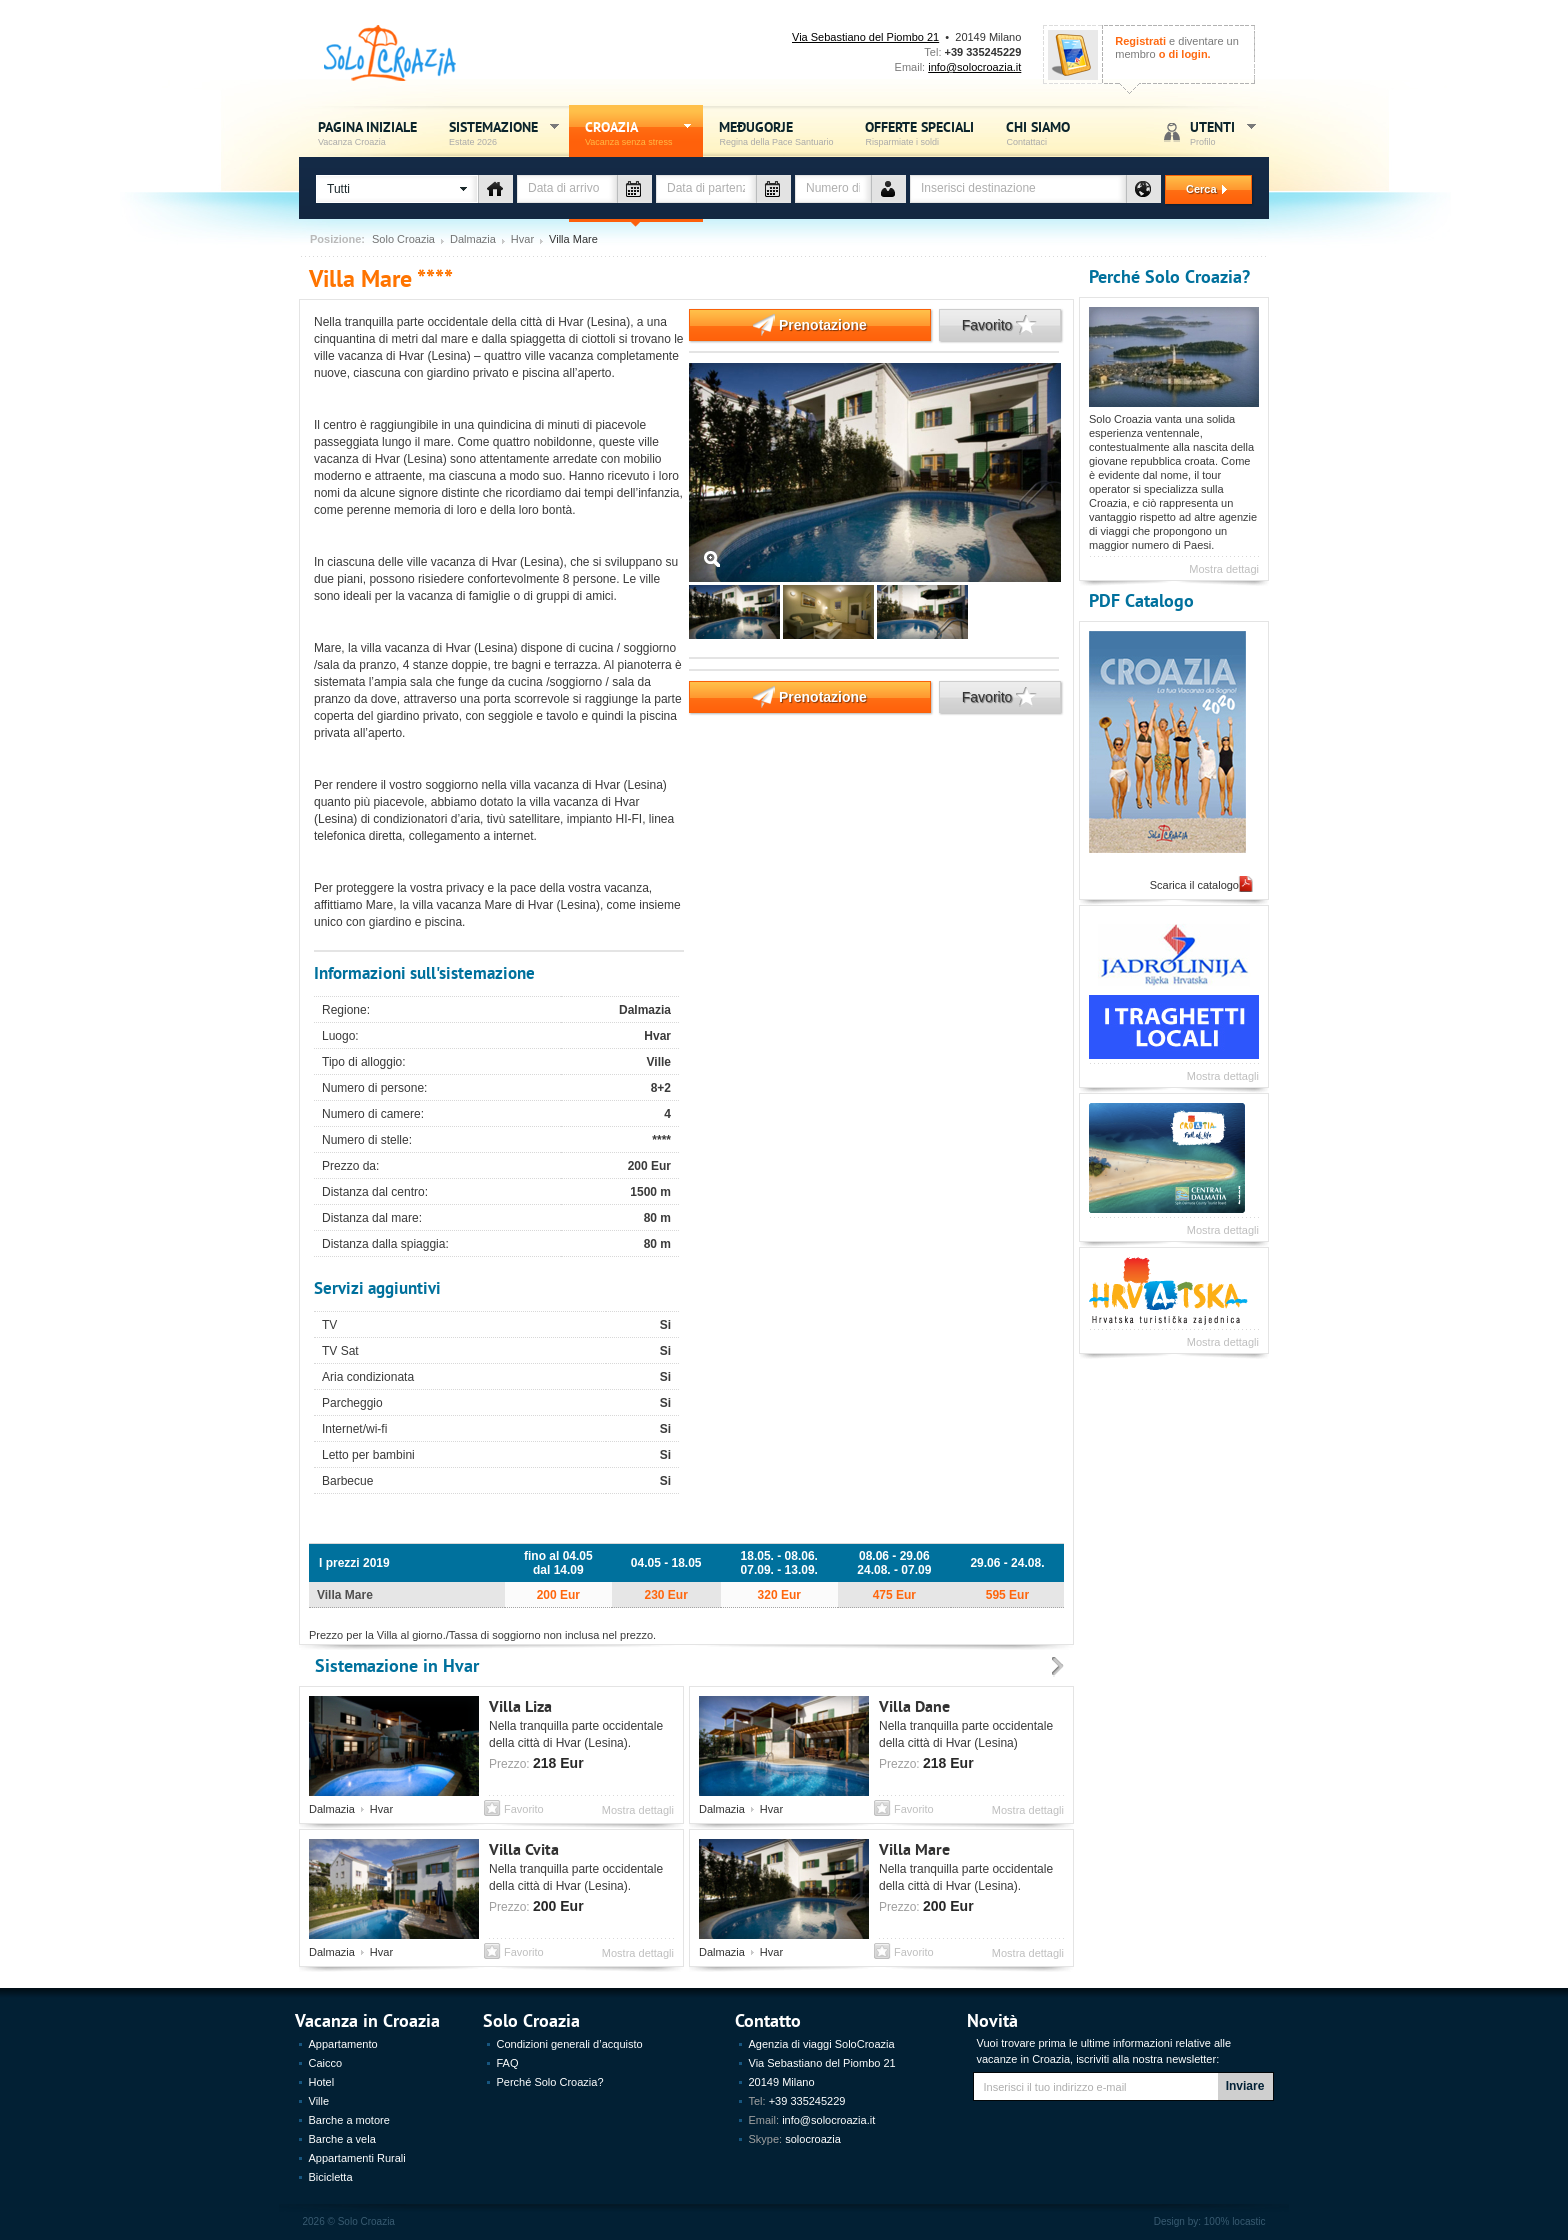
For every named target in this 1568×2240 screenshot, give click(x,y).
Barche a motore (349, 2120)
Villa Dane (914, 1705)
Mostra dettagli (638, 1810)
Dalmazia (473, 239)
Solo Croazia (403, 239)
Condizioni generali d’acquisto (570, 2044)
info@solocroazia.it (974, 67)
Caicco (326, 2063)
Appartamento (343, 2044)
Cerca (1198, 189)
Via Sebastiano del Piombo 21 (865, 37)
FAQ (508, 2063)
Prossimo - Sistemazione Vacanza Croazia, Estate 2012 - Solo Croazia (1058, 1667)
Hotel (322, 2082)
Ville (319, 2101)
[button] (397, 189)
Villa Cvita (524, 1848)
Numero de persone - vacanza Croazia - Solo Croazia (888, 189)
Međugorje (776, 132)
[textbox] (1018, 189)
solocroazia (813, 2139)
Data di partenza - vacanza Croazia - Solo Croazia (773, 189)
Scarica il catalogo (1194, 885)
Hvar (522, 239)
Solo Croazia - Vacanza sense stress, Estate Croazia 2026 (390, 53)
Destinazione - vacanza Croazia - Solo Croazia (1143, 189)
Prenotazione (778, 325)
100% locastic (1235, 2221)
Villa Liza (520, 1705)
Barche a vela (342, 2139)
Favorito (988, 325)
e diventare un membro (1177, 47)
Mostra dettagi (1224, 569)
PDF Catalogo (1141, 599)
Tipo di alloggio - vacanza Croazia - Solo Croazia (495, 189)
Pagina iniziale (367, 132)
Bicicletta (331, 2177)
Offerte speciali (919, 132)
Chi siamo (1038, 132)
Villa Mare (914, 1848)
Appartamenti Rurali (357, 2158)
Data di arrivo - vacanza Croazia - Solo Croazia (634, 189)
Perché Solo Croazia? (1169, 275)
